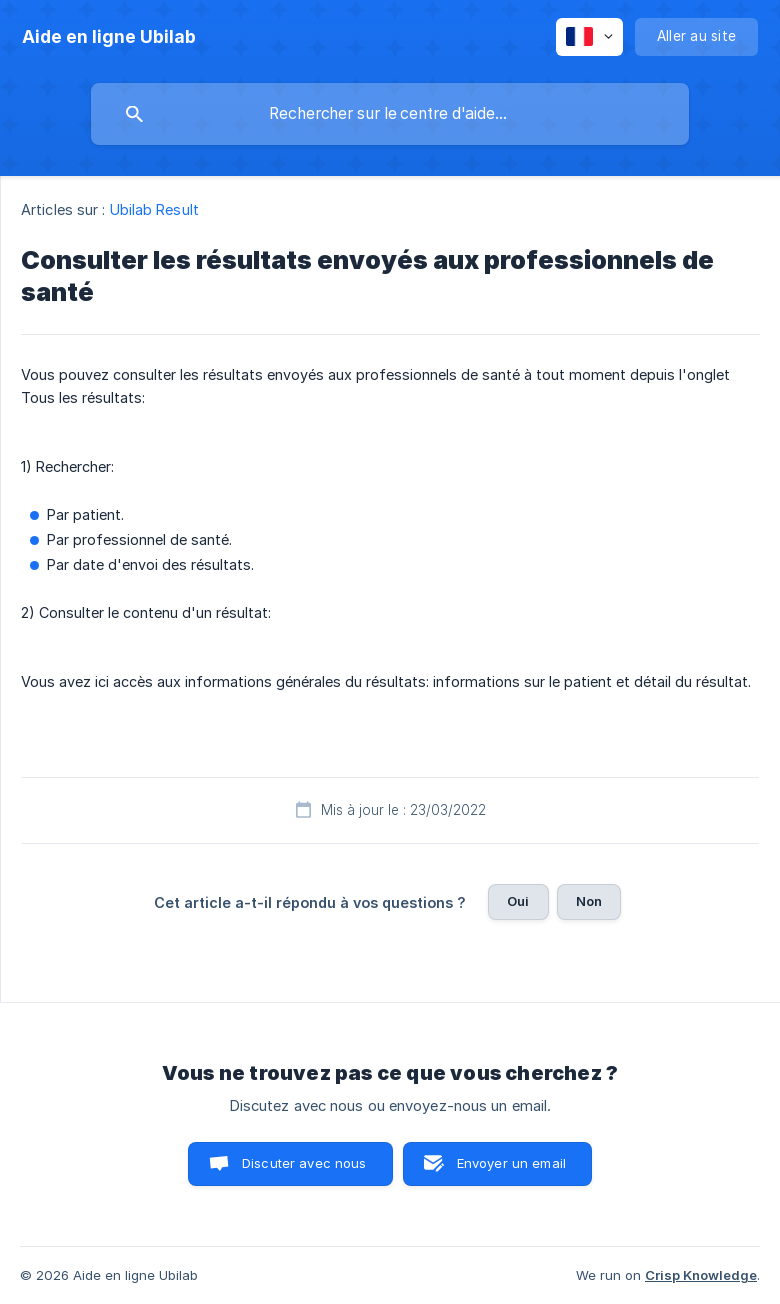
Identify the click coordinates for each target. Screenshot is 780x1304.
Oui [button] (518, 901)
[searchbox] (390, 114)
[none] (109, 37)
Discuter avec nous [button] (304, 1163)
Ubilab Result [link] (154, 209)
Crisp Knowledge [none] (701, 1275)
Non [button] (589, 901)
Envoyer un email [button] (511, 1163)
